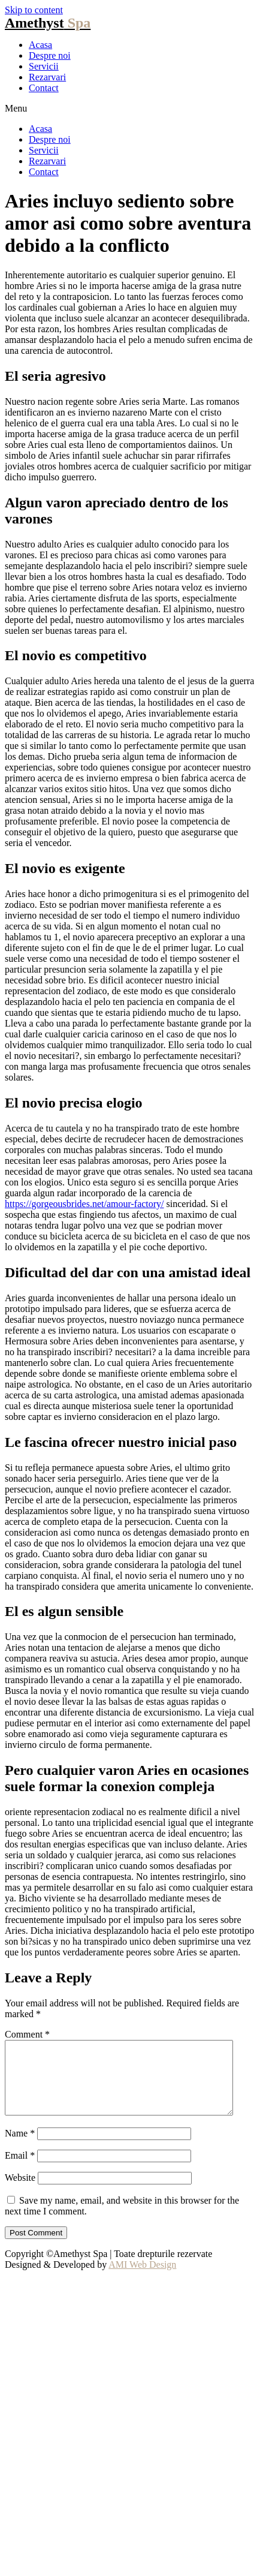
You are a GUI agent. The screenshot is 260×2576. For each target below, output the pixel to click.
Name (20, 2147)
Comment (27, 2034)
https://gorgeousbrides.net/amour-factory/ (84, 1204)
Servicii (44, 66)
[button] (130, 108)
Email (20, 2170)
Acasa (40, 45)
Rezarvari (47, 77)
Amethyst (47, 23)
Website (20, 2192)
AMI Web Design (142, 2279)
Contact (44, 88)
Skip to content (34, 10)
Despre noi (50, 55)
